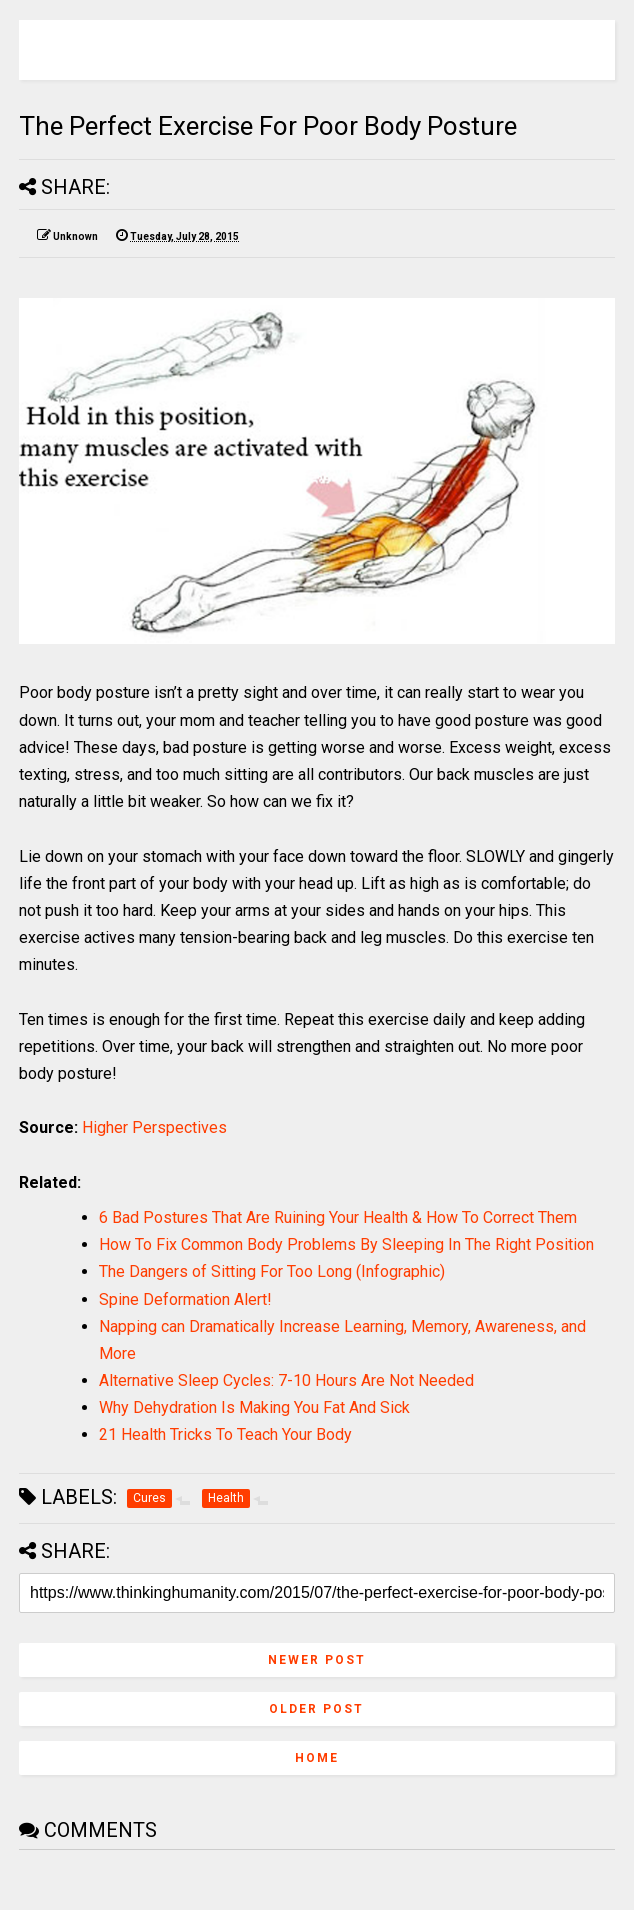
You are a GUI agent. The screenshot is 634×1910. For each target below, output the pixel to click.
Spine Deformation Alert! (185, 1299)
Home (317, 1758)
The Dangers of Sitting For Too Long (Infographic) (272, 1271)
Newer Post (317, 1660)
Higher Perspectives (154, 1127)
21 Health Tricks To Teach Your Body (225, 1434)
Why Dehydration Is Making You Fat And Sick (254, 1407)
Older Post (316, 1709)
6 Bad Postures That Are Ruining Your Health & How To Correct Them (338, 1217)
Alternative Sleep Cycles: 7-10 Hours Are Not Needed (286, 1380)
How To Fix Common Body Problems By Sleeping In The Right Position (346, 1244)
